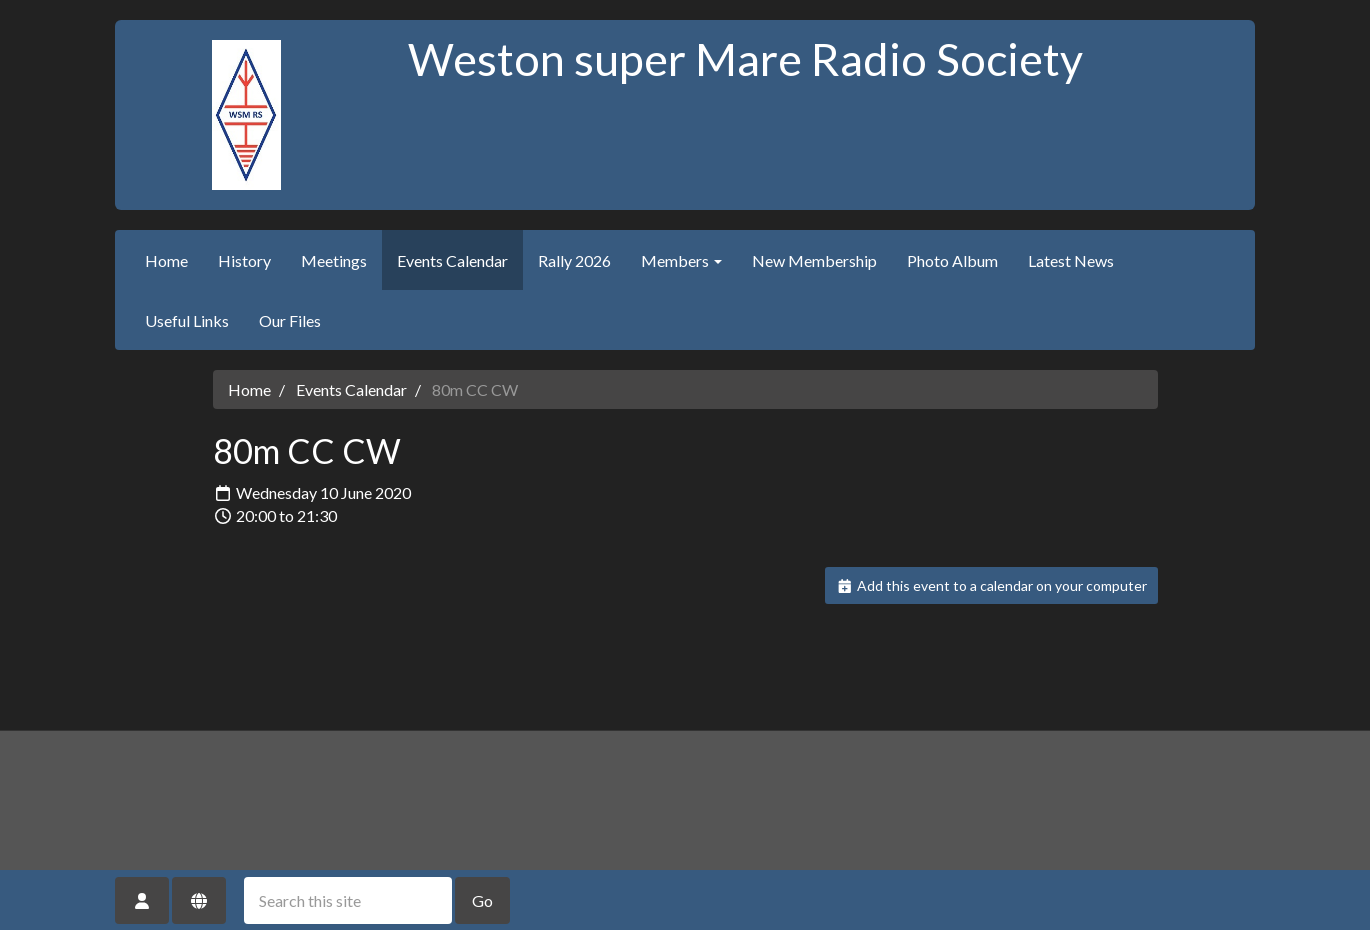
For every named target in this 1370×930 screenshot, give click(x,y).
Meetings (334, 260)
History (244, 260)
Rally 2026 (574, 260)
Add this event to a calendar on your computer (991, 585)
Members (681, 260)
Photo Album (952, 260)
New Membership (814, 260)
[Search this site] (348, 900)
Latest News (1071, 260)
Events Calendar (452, 260)
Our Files (290, 320)
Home (166, 260)
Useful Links (187, 320)
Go (482, 900)
